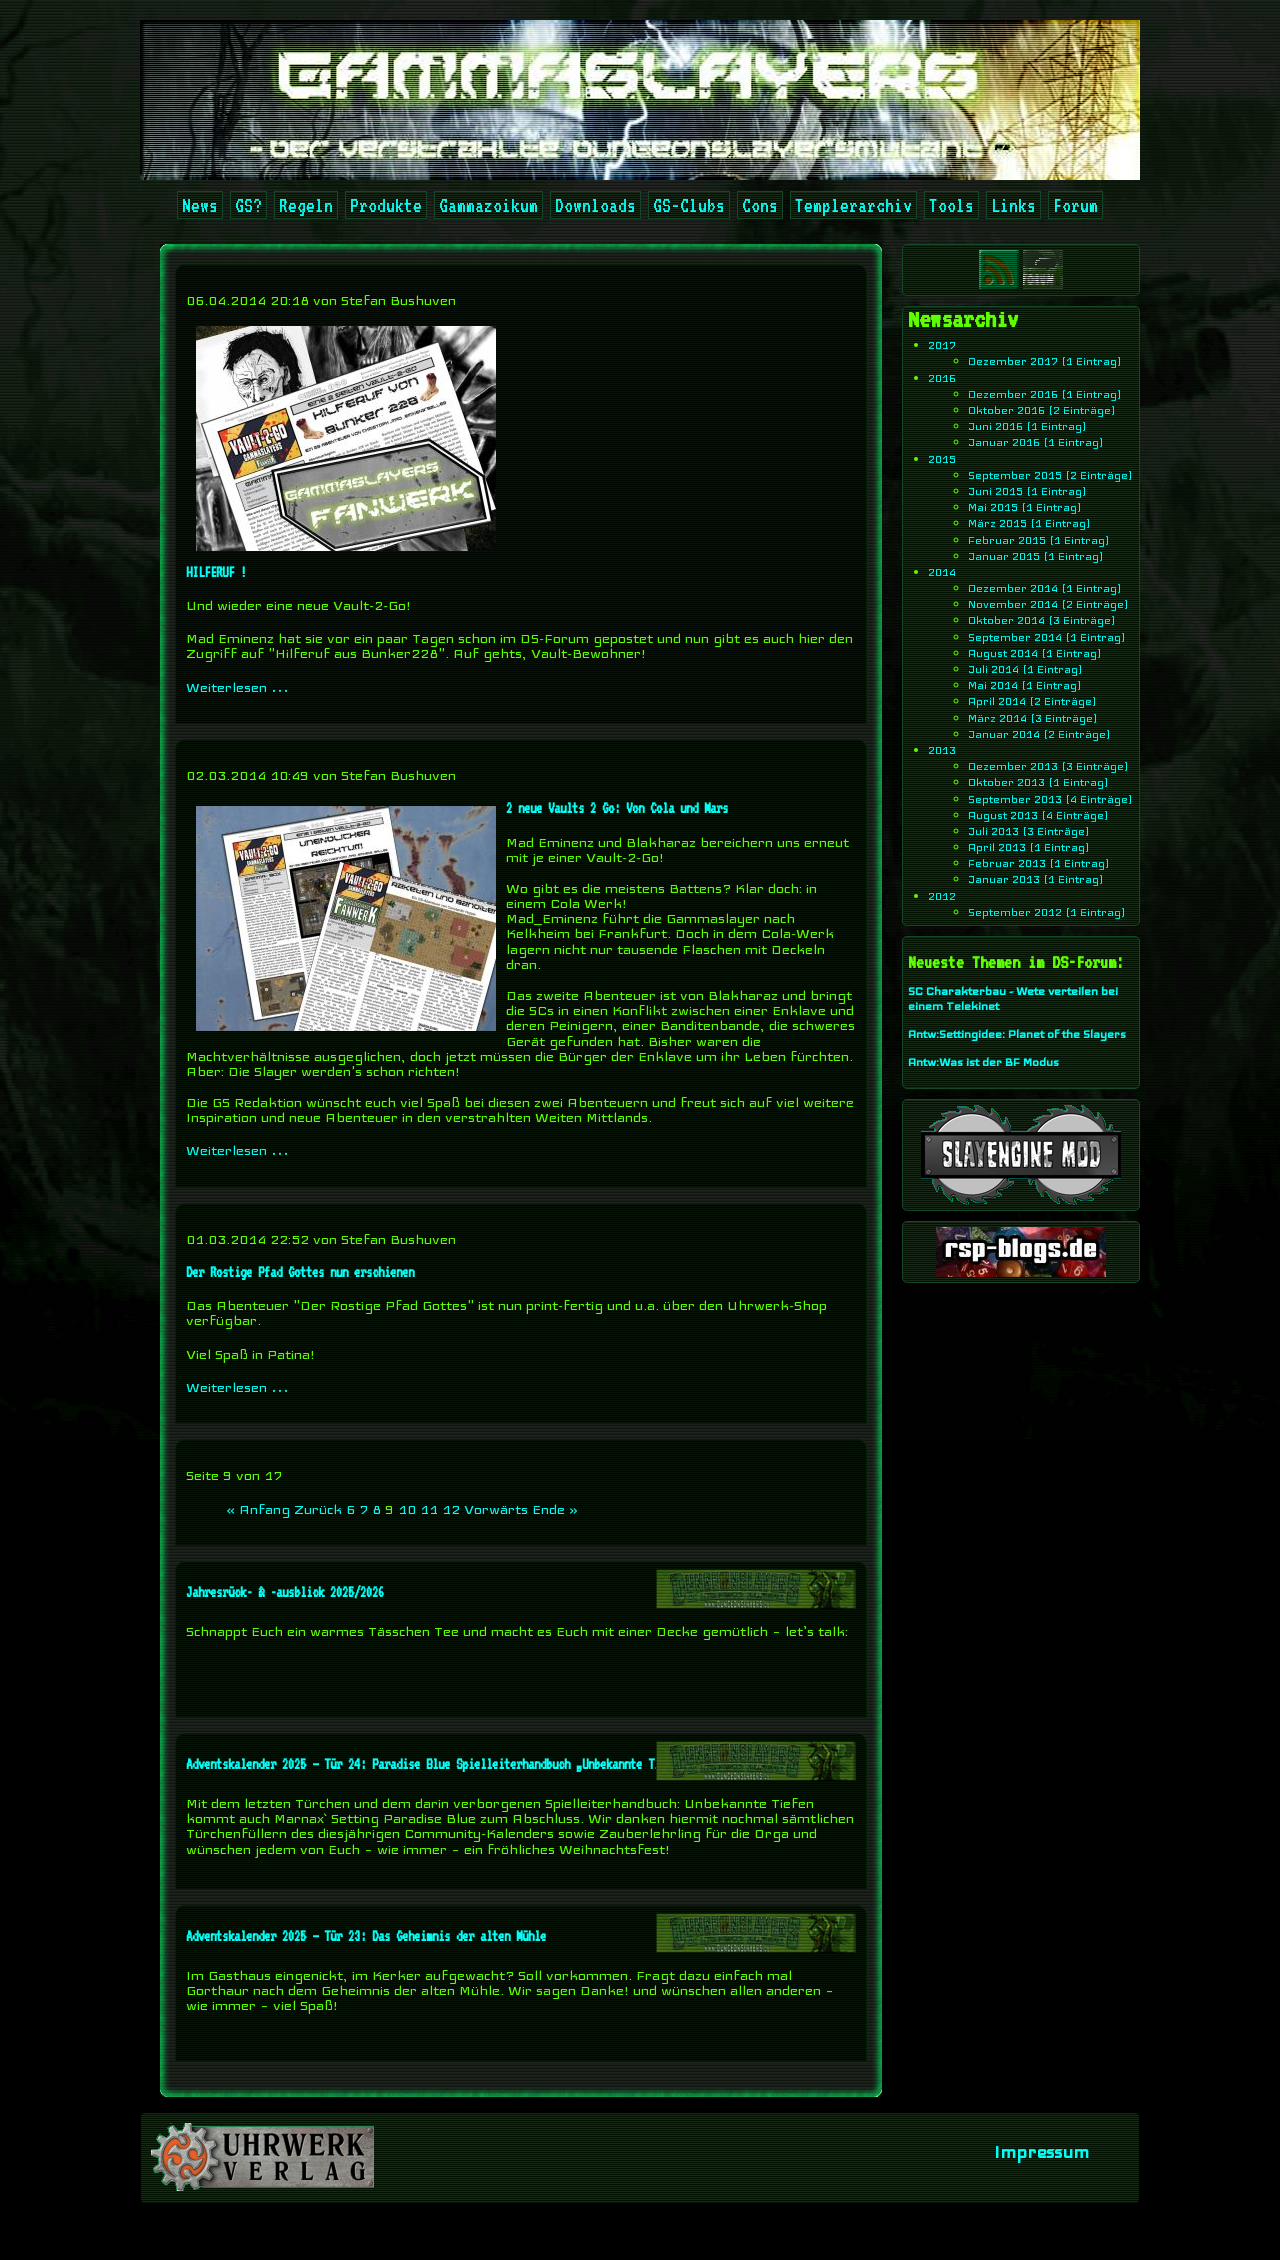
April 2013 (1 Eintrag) (1029, 847)
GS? (248, 205)
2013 (942, 750)
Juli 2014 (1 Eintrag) (1025, 669)
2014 (942, 572)
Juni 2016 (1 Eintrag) (1027, 426)
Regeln (306, 205)
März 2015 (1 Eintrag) (1029, 523)
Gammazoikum (488, 205)
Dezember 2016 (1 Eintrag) (1045, 394)
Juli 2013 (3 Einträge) (1029, 831)
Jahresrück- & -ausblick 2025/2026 (285, 1592)
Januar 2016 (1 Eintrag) (1036, 442)
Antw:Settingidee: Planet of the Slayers (1017, 1034)
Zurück (318, 1509)
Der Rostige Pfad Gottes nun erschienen (300, 1272)
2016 (942, 378)
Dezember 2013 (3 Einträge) (1048, 766)
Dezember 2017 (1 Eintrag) (1045, 361)
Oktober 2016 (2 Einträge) (1042, 410)
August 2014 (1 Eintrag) (1035, 653)
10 (407, 1509)
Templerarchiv (853, 205)
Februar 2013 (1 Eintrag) (1039, 863)
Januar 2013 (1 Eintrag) (1036, 879)
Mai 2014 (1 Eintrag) (1025, 685)
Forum (1075, 205)
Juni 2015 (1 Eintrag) (1027, 491)
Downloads (595, 205)
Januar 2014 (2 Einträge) (1039, 734)
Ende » (555, 1509)
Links (1013, 205)
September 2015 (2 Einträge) (1050, 475)
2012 (942, 896)
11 (429, 1509)
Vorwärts (496, 1509)
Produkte (386, 205)
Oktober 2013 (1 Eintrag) (1038, 782)
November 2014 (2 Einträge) (1048, 604)
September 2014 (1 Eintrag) (1047, 637)
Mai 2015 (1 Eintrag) (1025, 507)
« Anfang (258, 1509)
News (200, 205)
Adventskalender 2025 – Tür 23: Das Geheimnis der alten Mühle (366, 1936)
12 (451, 1509)
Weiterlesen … (237, 687)
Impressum (1041, 2152)
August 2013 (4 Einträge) (1038, 815)
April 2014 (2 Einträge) (1032, 701)
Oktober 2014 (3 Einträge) (1042, 620)
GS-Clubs (689, 205)
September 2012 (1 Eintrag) (1047, 912)
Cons (760, 205)
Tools (951, 205)
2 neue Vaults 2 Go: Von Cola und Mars (617, 808)
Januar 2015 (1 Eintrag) (1036, 556)
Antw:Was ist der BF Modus (983, 1062)
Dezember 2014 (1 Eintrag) (1045, 588)
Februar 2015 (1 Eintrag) (1039, 539)
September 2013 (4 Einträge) (1050, 798)
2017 (942, 345)
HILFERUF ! (216, 572)
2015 (942, 459)
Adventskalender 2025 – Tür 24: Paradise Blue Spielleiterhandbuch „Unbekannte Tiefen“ (438, 1764)
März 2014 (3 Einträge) (1033, 718)
